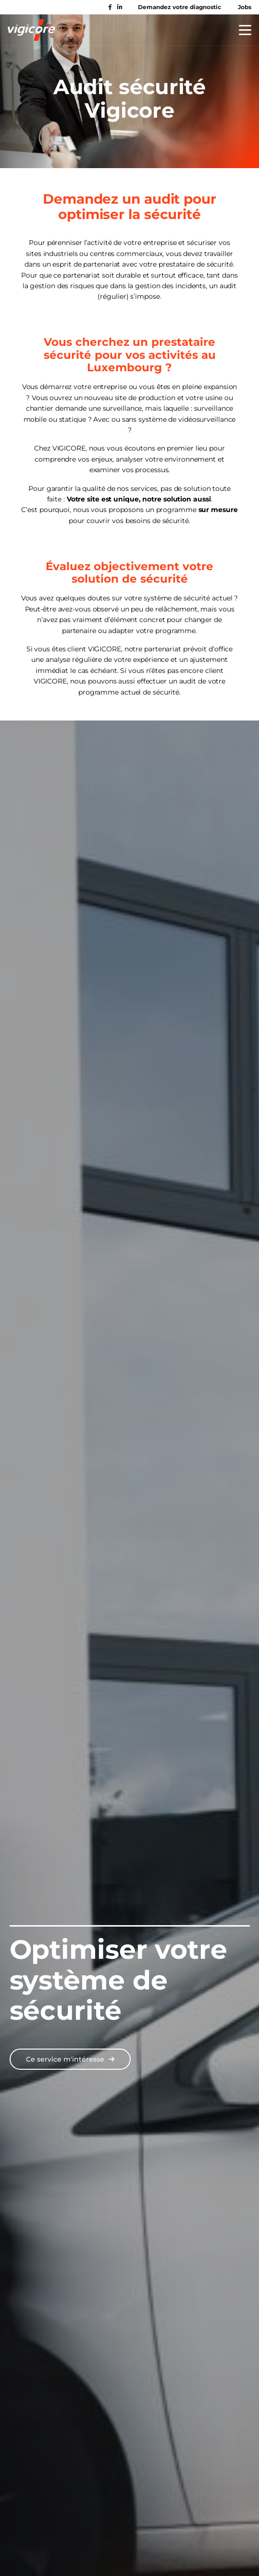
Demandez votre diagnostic (179, 7)
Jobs (244, 7)
